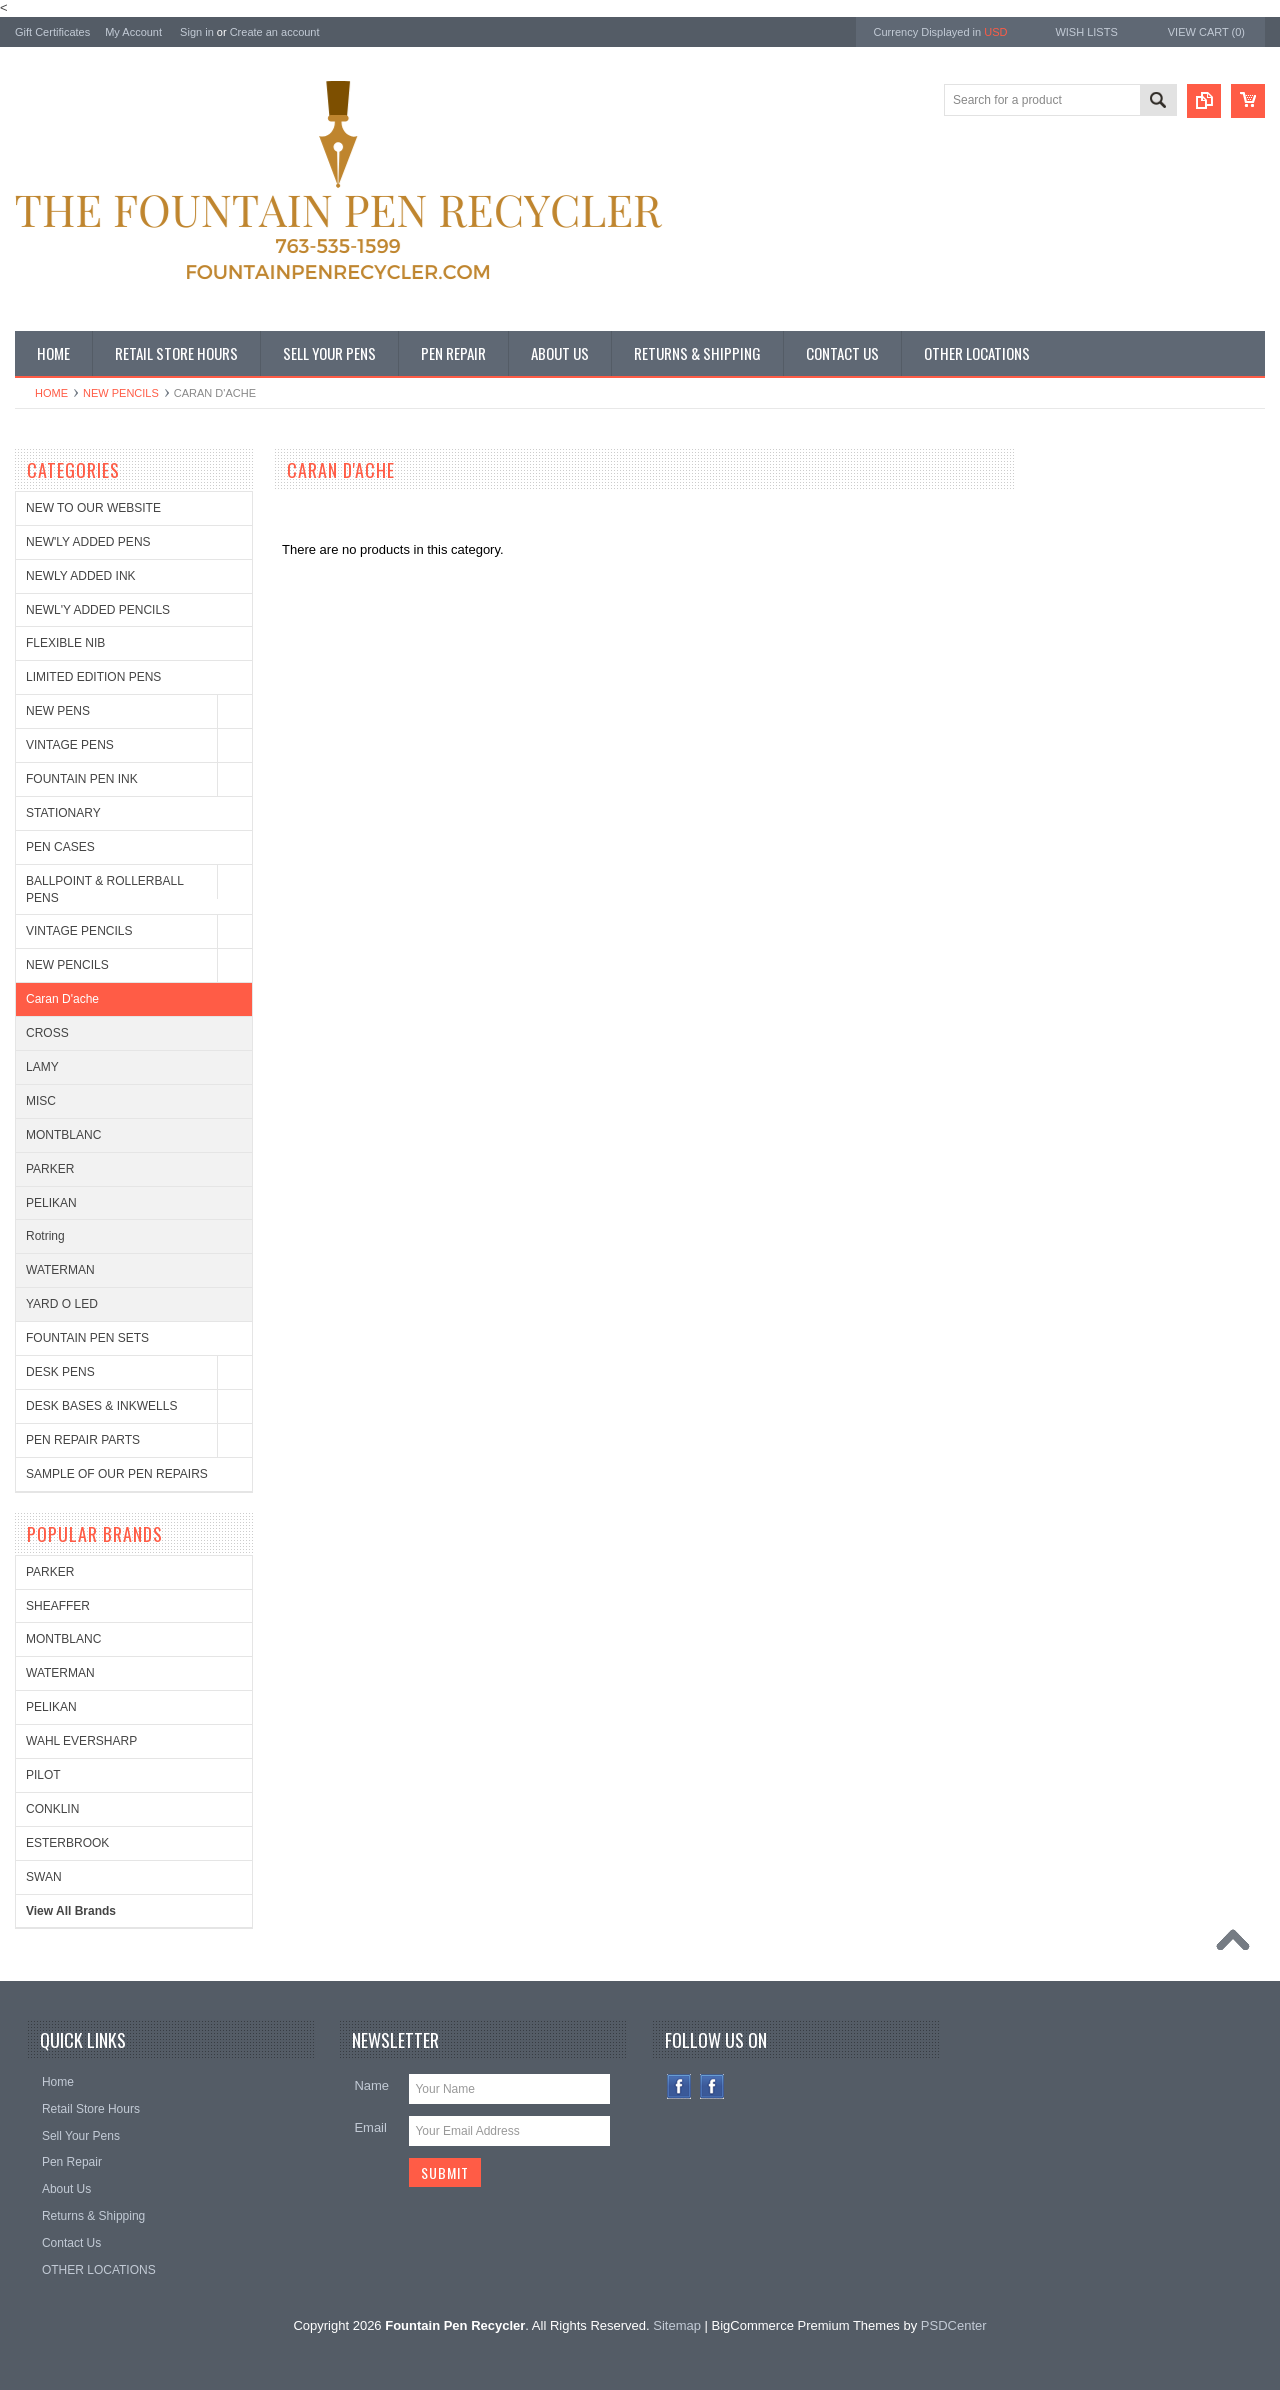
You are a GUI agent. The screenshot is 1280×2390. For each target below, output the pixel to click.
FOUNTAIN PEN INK (82, 779)
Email (370, 2127)
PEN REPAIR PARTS (83, 1440)
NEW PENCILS (121, 393)
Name (371, 2085)
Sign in (197, 32)
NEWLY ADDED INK (81, 576)
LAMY (42, 1067)
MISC (41, 1101)
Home (51, 393)
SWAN (44, 1877)
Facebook (679, 2086)
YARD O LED (62, 1304)
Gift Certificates (52, 32)
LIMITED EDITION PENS (93, 677)
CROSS (47, 1033)
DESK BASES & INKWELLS (101, 1406)
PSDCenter (954, 2325)
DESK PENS (60, 1372)
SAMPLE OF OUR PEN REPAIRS (117, 1474)
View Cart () (1206, 32)
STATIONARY (63, 813)
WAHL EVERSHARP (81, 1741)
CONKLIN (52, 1809)
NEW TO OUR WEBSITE (93, 508)
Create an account (275, 32)
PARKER (50, 1169)
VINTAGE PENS (70, 745)
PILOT (43, 1775)
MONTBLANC (63, 1135)
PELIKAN (51, 1203)
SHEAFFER (58, 1606)
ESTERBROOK (67, 1843)
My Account (133, 32)
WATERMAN (60, 1270)
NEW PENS (58, 711)
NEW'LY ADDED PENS (88, 542)
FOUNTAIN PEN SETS (87, 1338)
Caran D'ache (62, 999)
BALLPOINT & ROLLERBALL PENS (104, 889)
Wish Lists (1086, 32)
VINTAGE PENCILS (79, 931)
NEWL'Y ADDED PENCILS (98, 610)
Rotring (45, 1236)
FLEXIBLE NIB (65, 643)
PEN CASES (60, 847)
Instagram (712, 2086)
